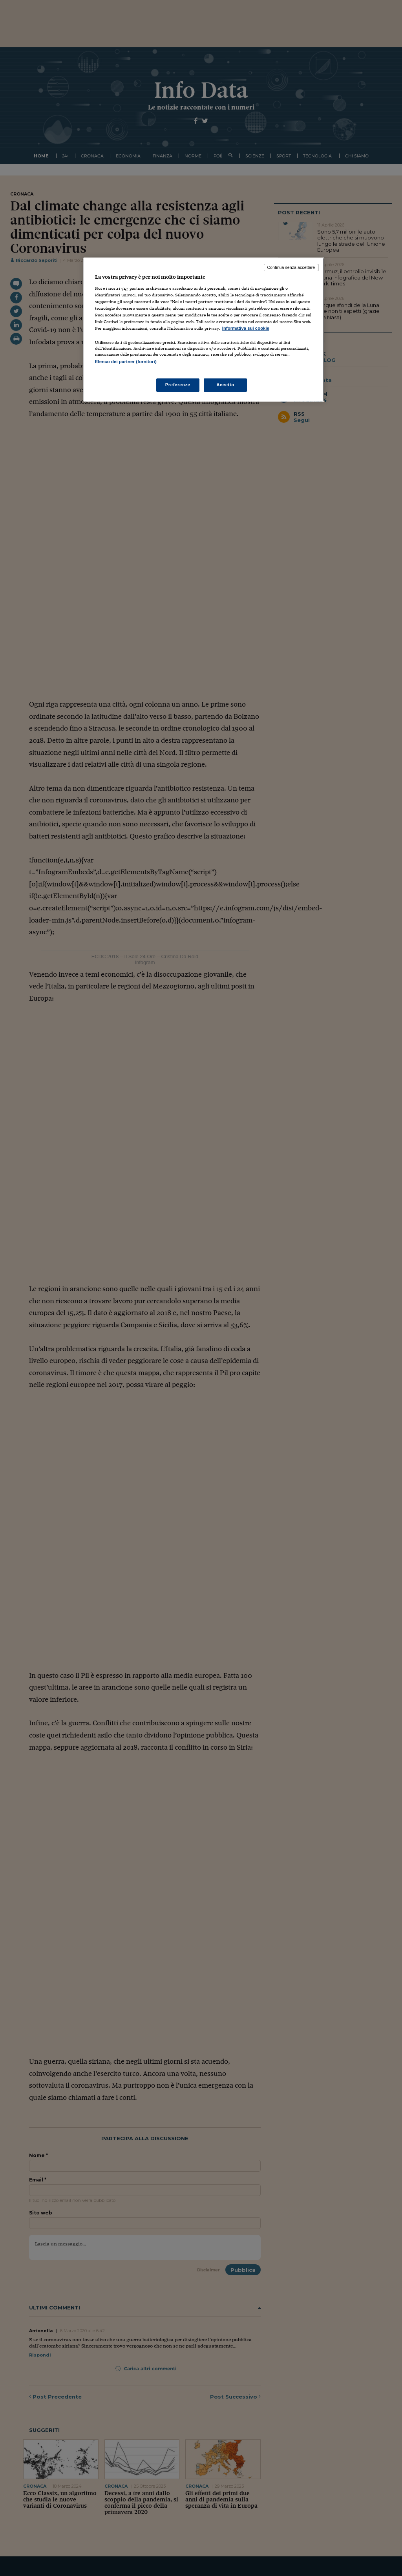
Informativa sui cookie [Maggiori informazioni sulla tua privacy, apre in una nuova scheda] (245, 328)
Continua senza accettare (291, 267)
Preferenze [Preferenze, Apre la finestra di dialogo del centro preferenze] (177, 384)
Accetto (225, 384)
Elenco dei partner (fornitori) (126, 361)
